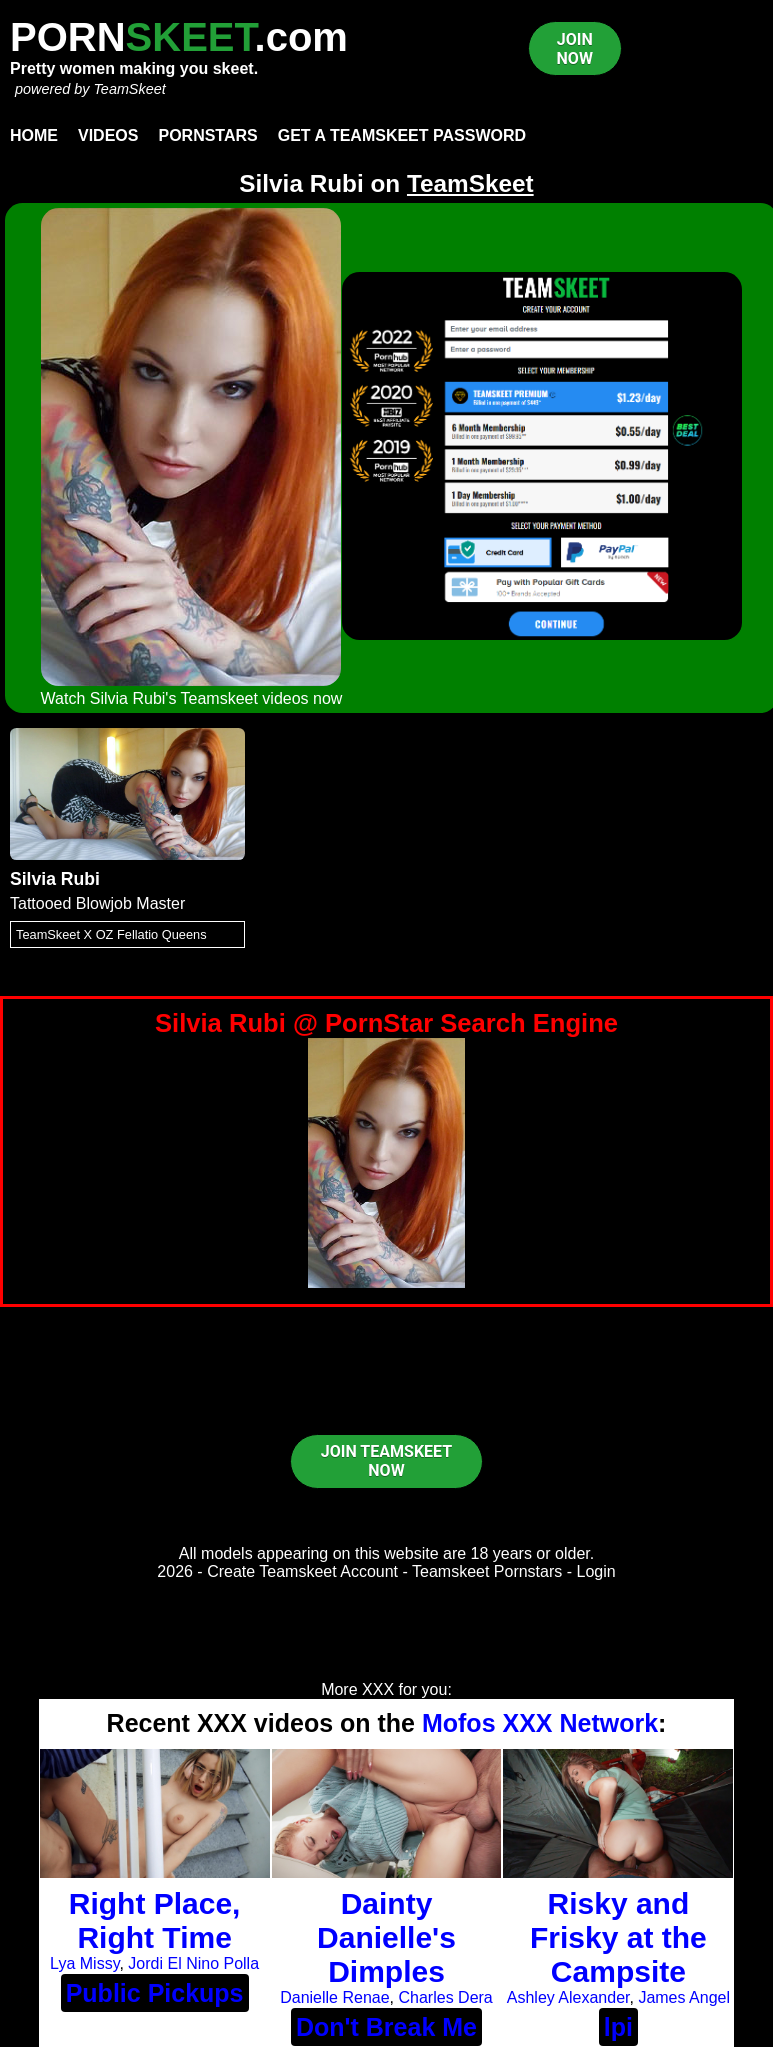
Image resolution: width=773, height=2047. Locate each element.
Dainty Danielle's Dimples (386, 1937)
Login (596, 1571)
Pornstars (207, 135)
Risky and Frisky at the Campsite (618, 1937)
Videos (108, 135)
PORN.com (179, 37)
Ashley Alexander (568, 1997)
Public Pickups (155, 1993)
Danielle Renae (334, 1997)
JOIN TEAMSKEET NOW (386, 1461)
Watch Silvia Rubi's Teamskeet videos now (192, 698)
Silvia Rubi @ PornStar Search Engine (386, 1023)
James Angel (684, 1997)
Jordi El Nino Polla (193, 1963)
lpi (618, 2027)
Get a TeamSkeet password (402, 135)
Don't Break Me (386, 2027)
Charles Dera (446, 1997)
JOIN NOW (575, 49)
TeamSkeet (129, 89)
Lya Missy (84, 1963)
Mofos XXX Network (540, 1723)
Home (34, 135)
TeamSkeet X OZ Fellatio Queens (111, 934)
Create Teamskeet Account (302, 1571)
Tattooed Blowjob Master (97, 903)
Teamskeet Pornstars (487, 1571)
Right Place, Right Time (155, 1920)
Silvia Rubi (55, 879)
